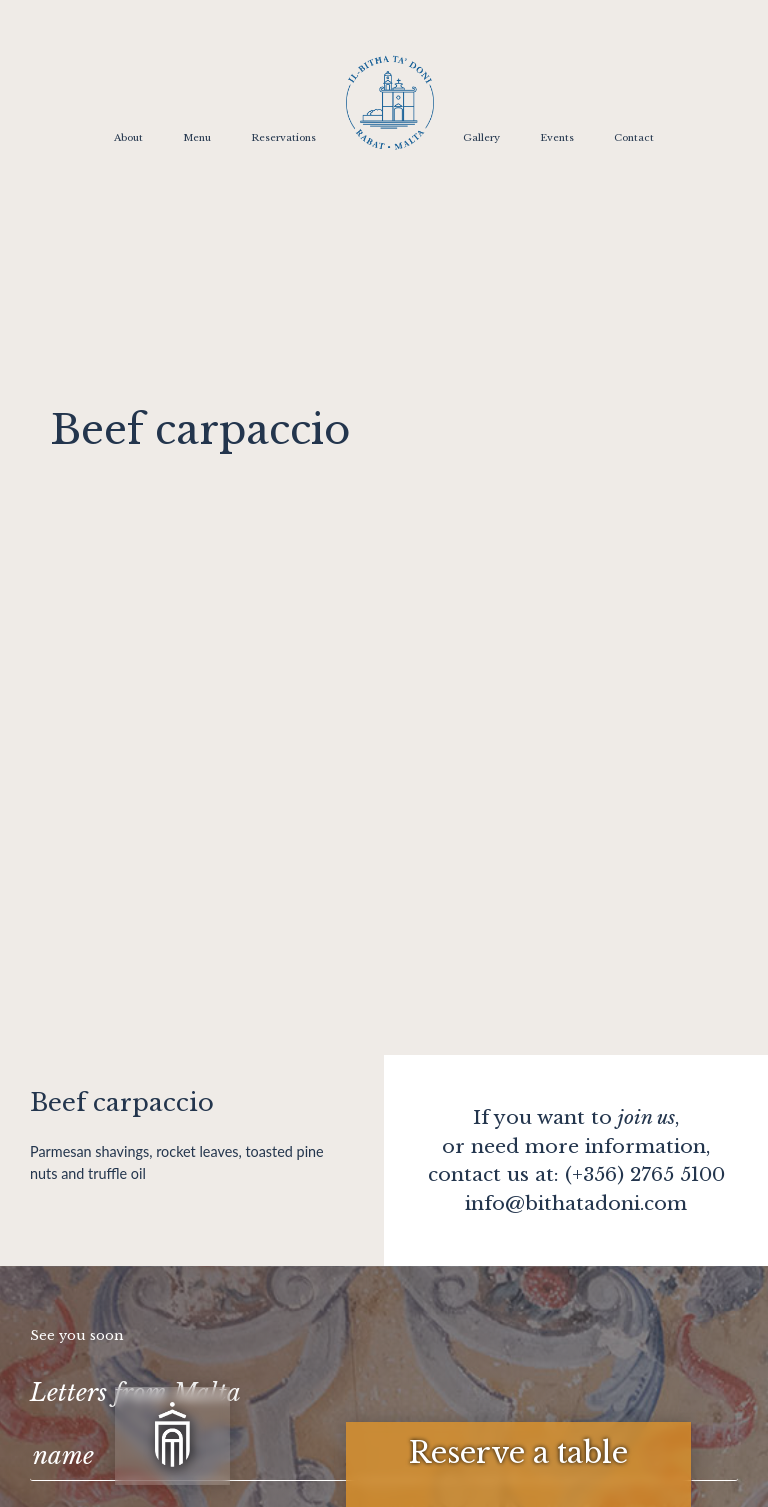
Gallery (481, 138)
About (128, 138)
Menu (197, 138)
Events (557, 138)
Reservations (283, 138)
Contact (634, 138)
